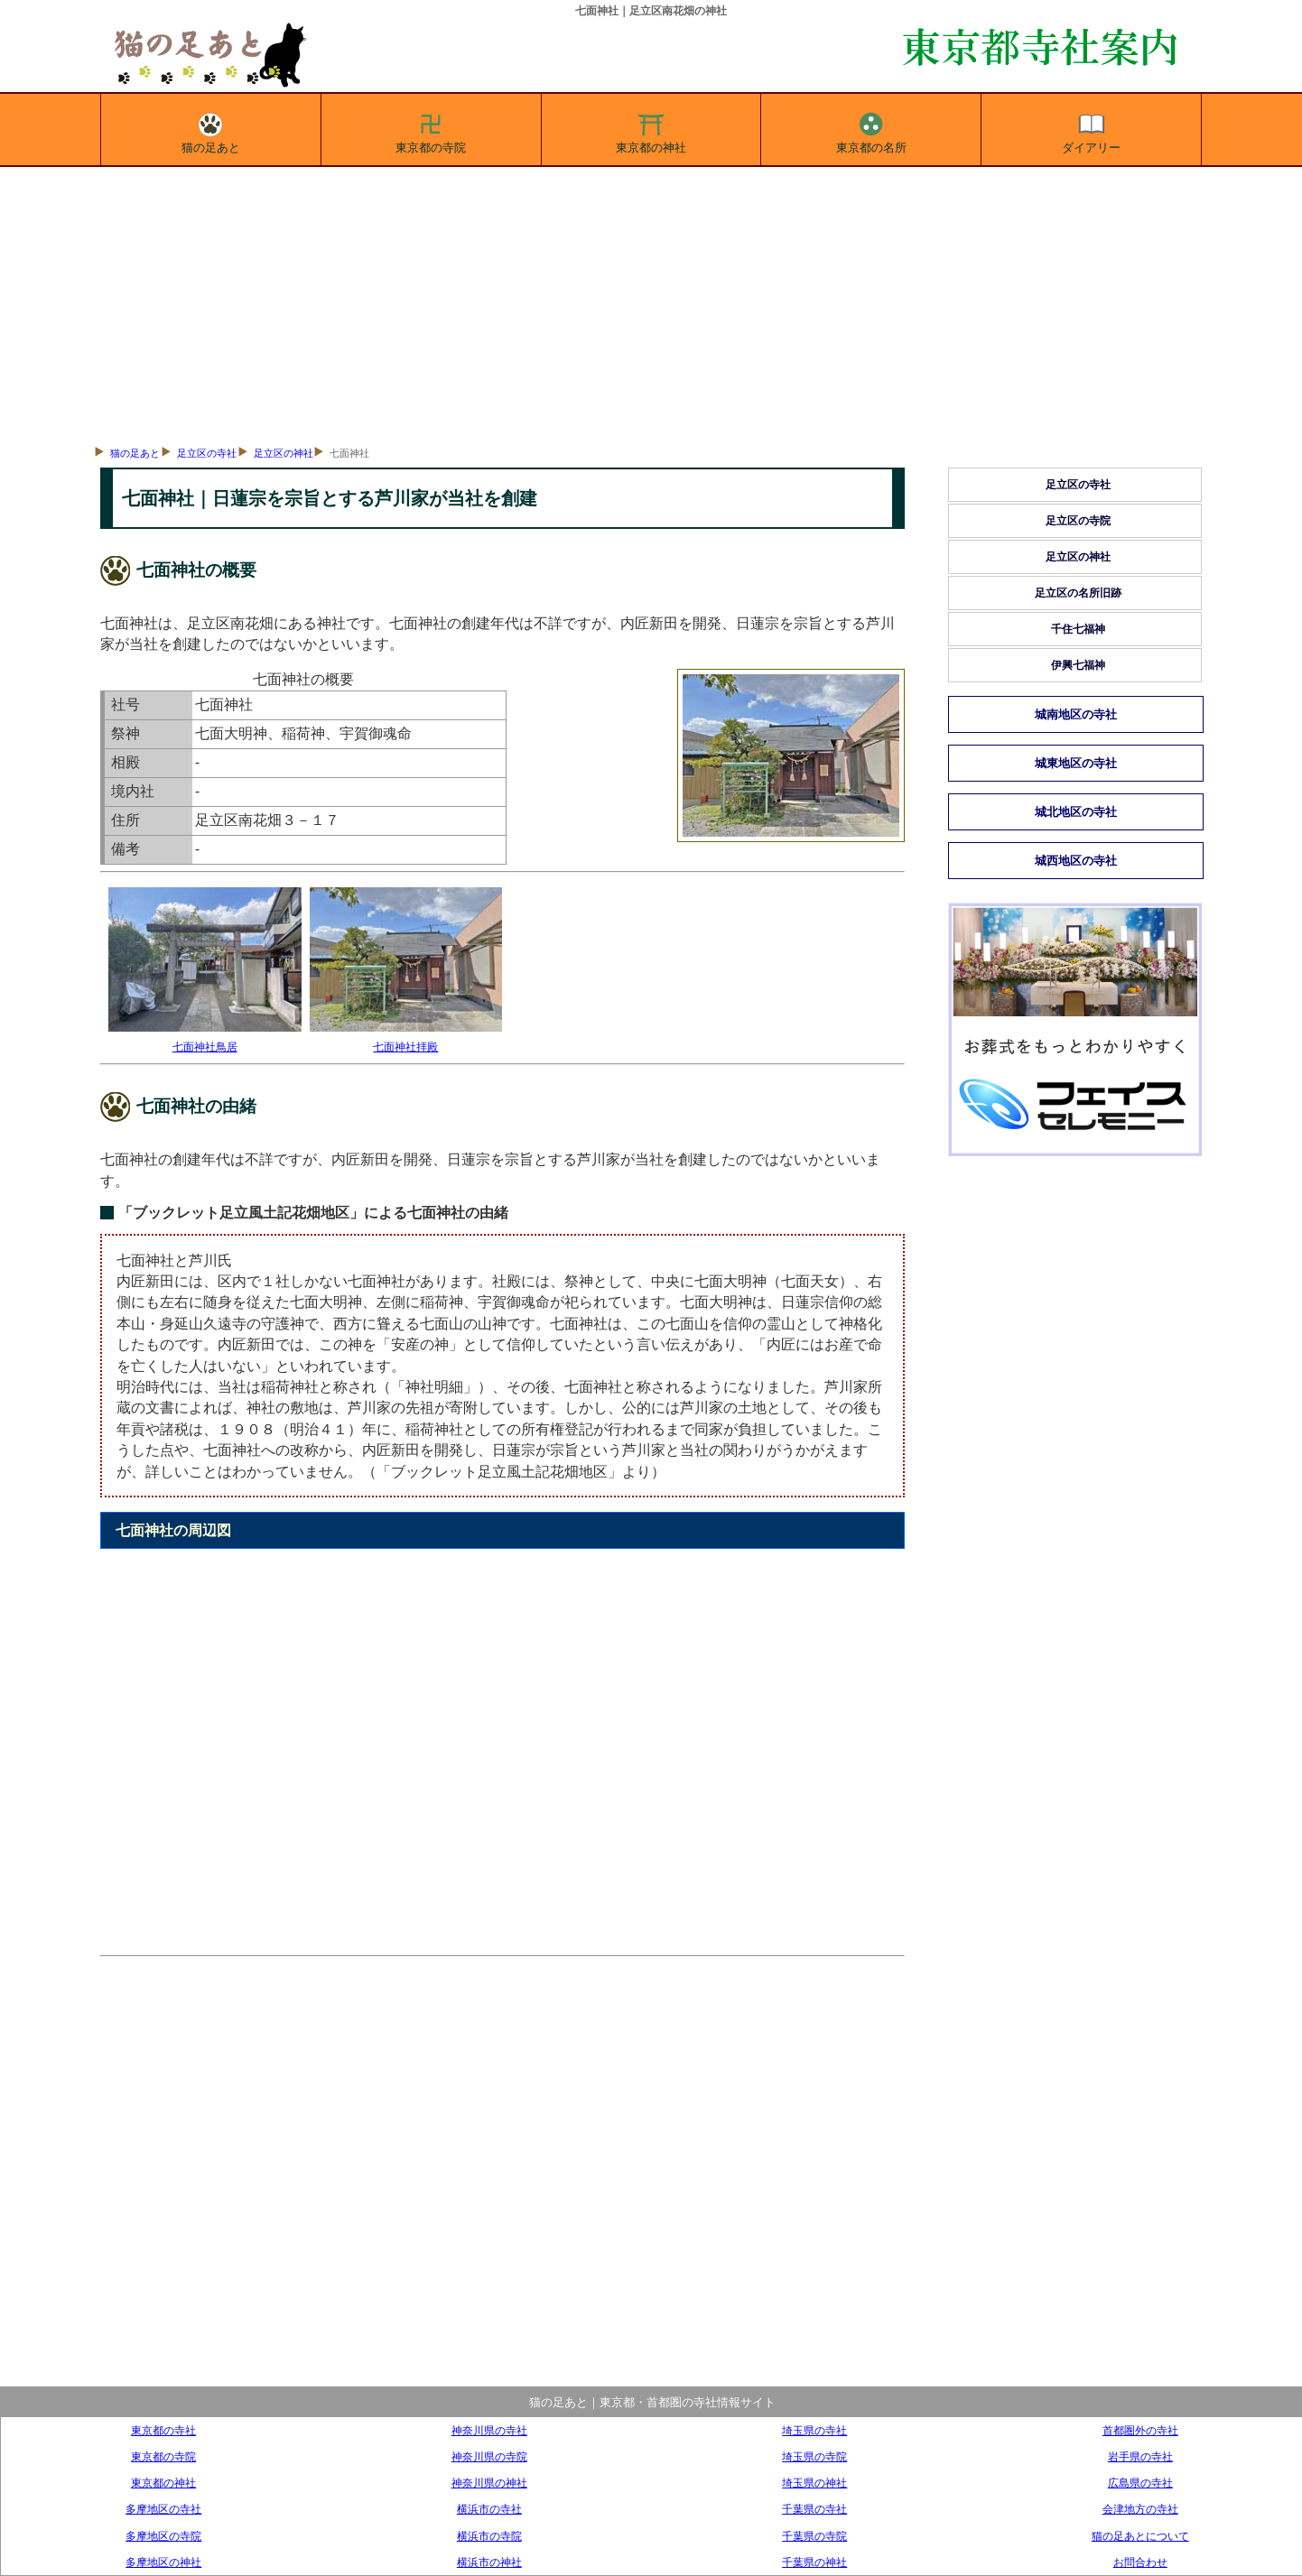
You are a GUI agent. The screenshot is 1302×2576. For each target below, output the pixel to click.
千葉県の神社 (814, 2562)
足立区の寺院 (1078, 520)
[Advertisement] (651, 302)
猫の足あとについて (1140, 2536)
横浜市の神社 (489, 2562)
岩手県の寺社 (1140, 2456)
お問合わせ (1140, 2562)
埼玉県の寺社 (814, 2430)
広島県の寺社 (1140, 2482)
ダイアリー (1091, 130)
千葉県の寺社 (814, 2509)
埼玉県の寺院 (814, 2456)
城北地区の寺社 (1076, 812)
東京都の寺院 (430, 130)
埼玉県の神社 (814, 2482)
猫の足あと (210, 130)
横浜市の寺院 (489, 2536)
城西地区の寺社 (1076, 860)
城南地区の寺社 (1076, 714)
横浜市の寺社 (489, 2509)
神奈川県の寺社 (489, 2430)
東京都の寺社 (163, 2430)
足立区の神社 (283, 453)
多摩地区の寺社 (163, 2509)
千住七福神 (1078, 629)
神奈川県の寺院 (489, 2456)
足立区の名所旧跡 (1078, 593)
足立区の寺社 (207, 453)
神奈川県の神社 (489, 2482)
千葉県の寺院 (814, 2536)
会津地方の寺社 (1140, 2509)
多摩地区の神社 (163, 2562)
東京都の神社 (651, 130)
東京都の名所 (871, 130)
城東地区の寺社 (1076, 763)
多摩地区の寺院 (163, 2536)
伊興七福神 (1078, 665)
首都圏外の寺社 (1140, 2430)
